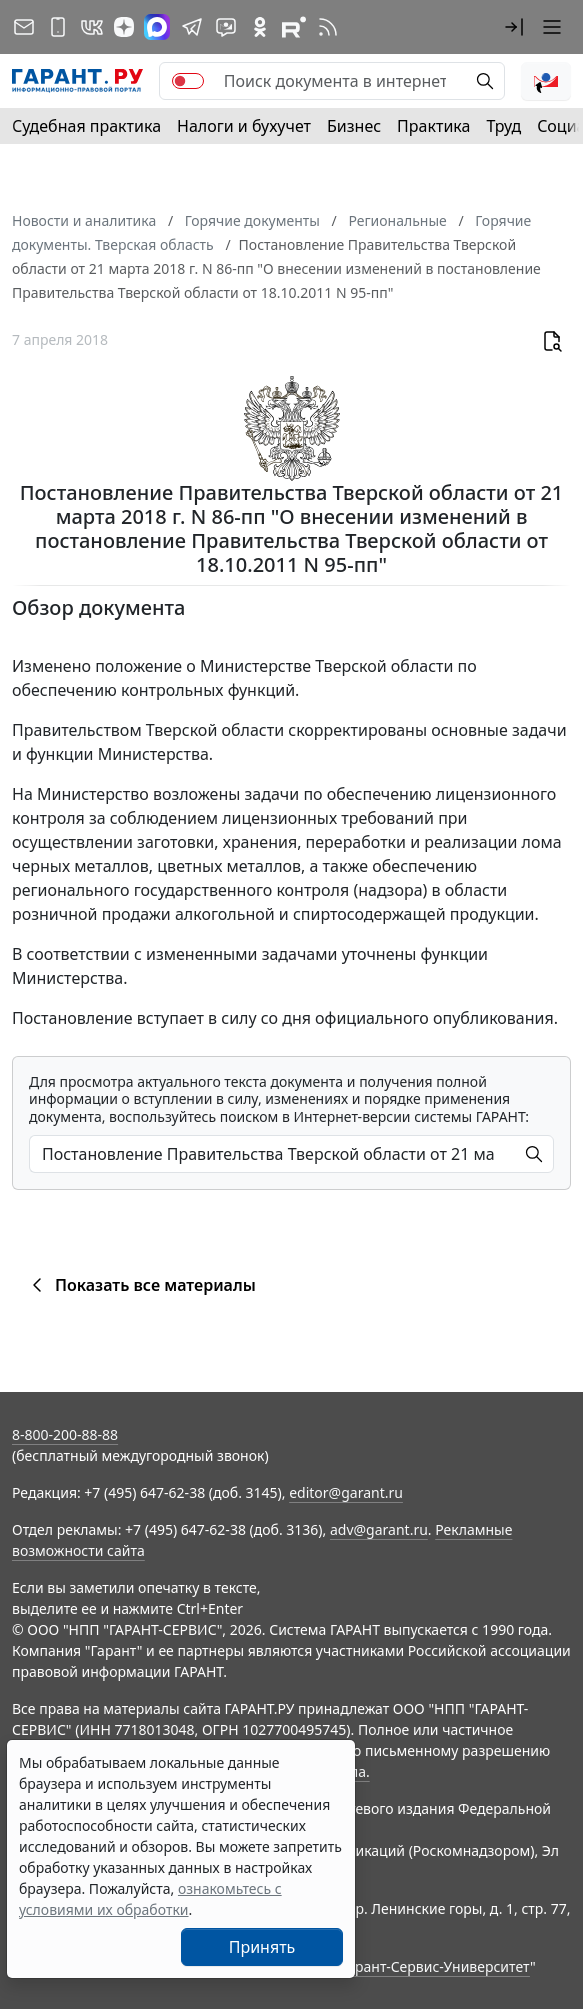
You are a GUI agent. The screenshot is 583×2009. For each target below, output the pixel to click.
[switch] (188, 81)
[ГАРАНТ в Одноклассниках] (260, 27)
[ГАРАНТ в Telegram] (192, 27)
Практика (433, 126)
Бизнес (354, 126)
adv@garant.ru (379, 1529)
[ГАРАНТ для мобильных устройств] (58, 27)
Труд (503, 126)
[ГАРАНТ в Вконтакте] (92, 27)
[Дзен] (124, 27)
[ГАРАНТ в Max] (157, 27)
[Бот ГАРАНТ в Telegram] (226, 27)
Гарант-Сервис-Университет (435, 1966)
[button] (514, 27)
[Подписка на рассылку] (24, 27)
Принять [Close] (262, 1947)
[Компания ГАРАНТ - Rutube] (294, 27)
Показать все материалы (140, 1285)
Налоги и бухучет (244, 126)
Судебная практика (86, 126)
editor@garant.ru (346, 1492)
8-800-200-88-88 (65, 1434)
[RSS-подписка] (328, 27)
